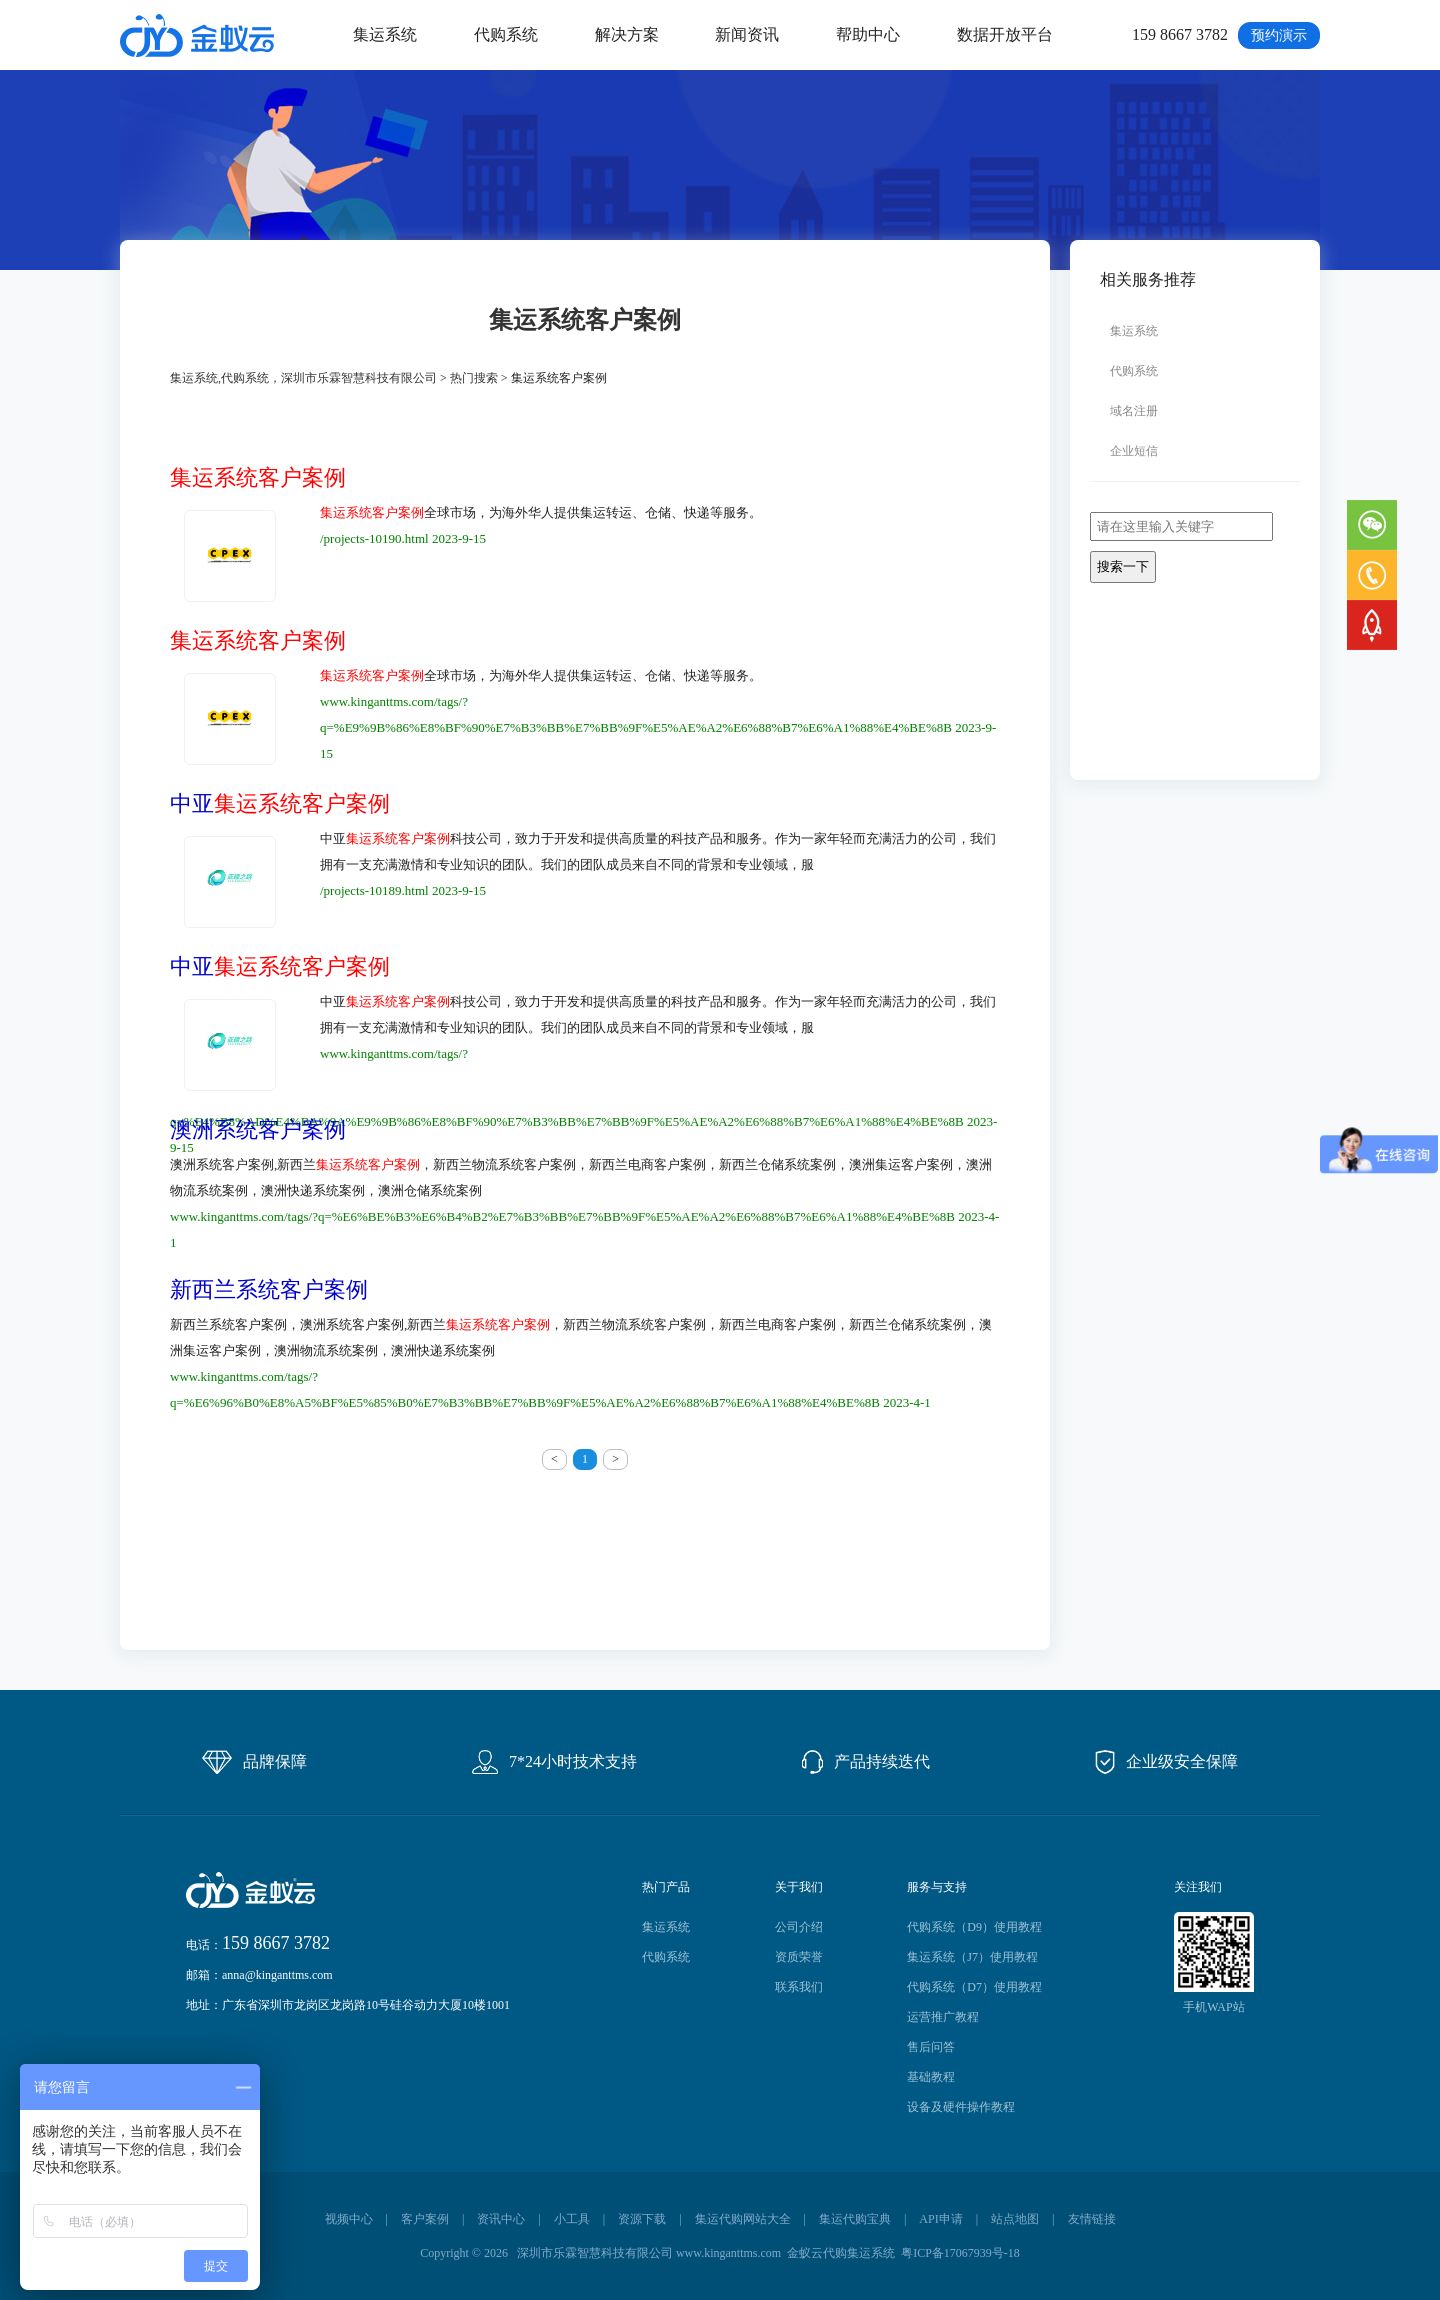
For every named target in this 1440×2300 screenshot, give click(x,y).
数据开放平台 (1005, 34)
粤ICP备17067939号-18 (960, 2253)
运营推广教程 (943, 2017)
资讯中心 (501, 2219)
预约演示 (1279, 35)
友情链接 (1092, 2219)
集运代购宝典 (855, 2219)
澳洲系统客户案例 (258, 1130)
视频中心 (349, 2219)
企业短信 (1134, 451)
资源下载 (642, 2219)
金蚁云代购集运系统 (841, 2253)
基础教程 (931, 2077)
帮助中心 (868, 34)
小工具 (572, 2219)
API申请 (940, 2219)
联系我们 (799, 1987)
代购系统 (506, 34)
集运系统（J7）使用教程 (972, 1957)
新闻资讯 (747, 34)
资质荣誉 (799, 1957)
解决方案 (627, 34)
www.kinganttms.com (728, 2253)
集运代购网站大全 (743, 2219)
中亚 (280, 804)
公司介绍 (799, 1927)
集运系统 (385, 34)
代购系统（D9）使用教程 (974, 1927)
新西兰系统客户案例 (269, 1290)
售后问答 (931, 2047)
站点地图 (1015, 2219)
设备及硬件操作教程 (961, 2107)
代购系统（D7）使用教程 (974, 1987)
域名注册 (1134, 411)
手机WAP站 (1213, 2007)
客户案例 (425, 2219)
